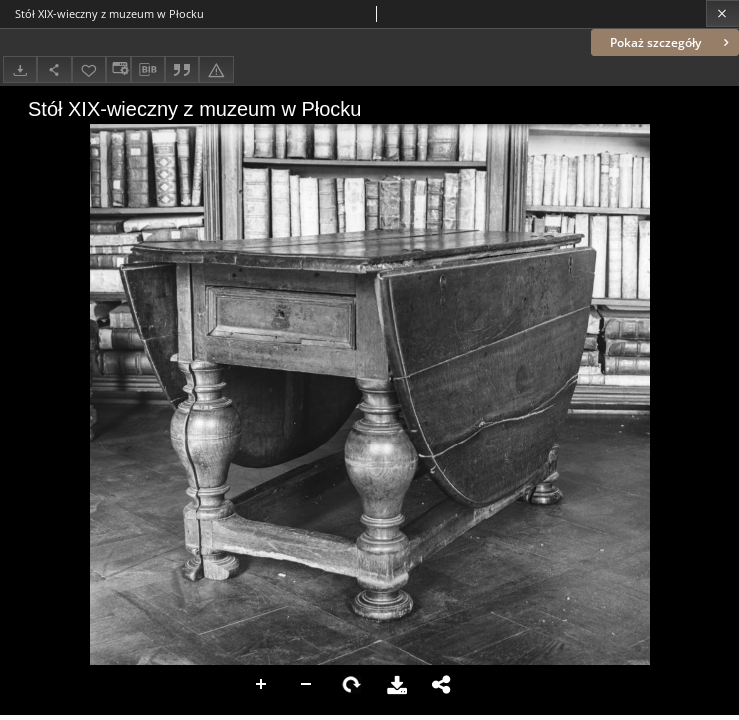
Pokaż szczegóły (671, 42)
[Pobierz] (20, 69)
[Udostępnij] (54, 69)
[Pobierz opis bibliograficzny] (148, 70)
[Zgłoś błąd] (216, 69)
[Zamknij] (722, 13)
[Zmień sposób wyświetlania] (118, 69)
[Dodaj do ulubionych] (89, 69)
